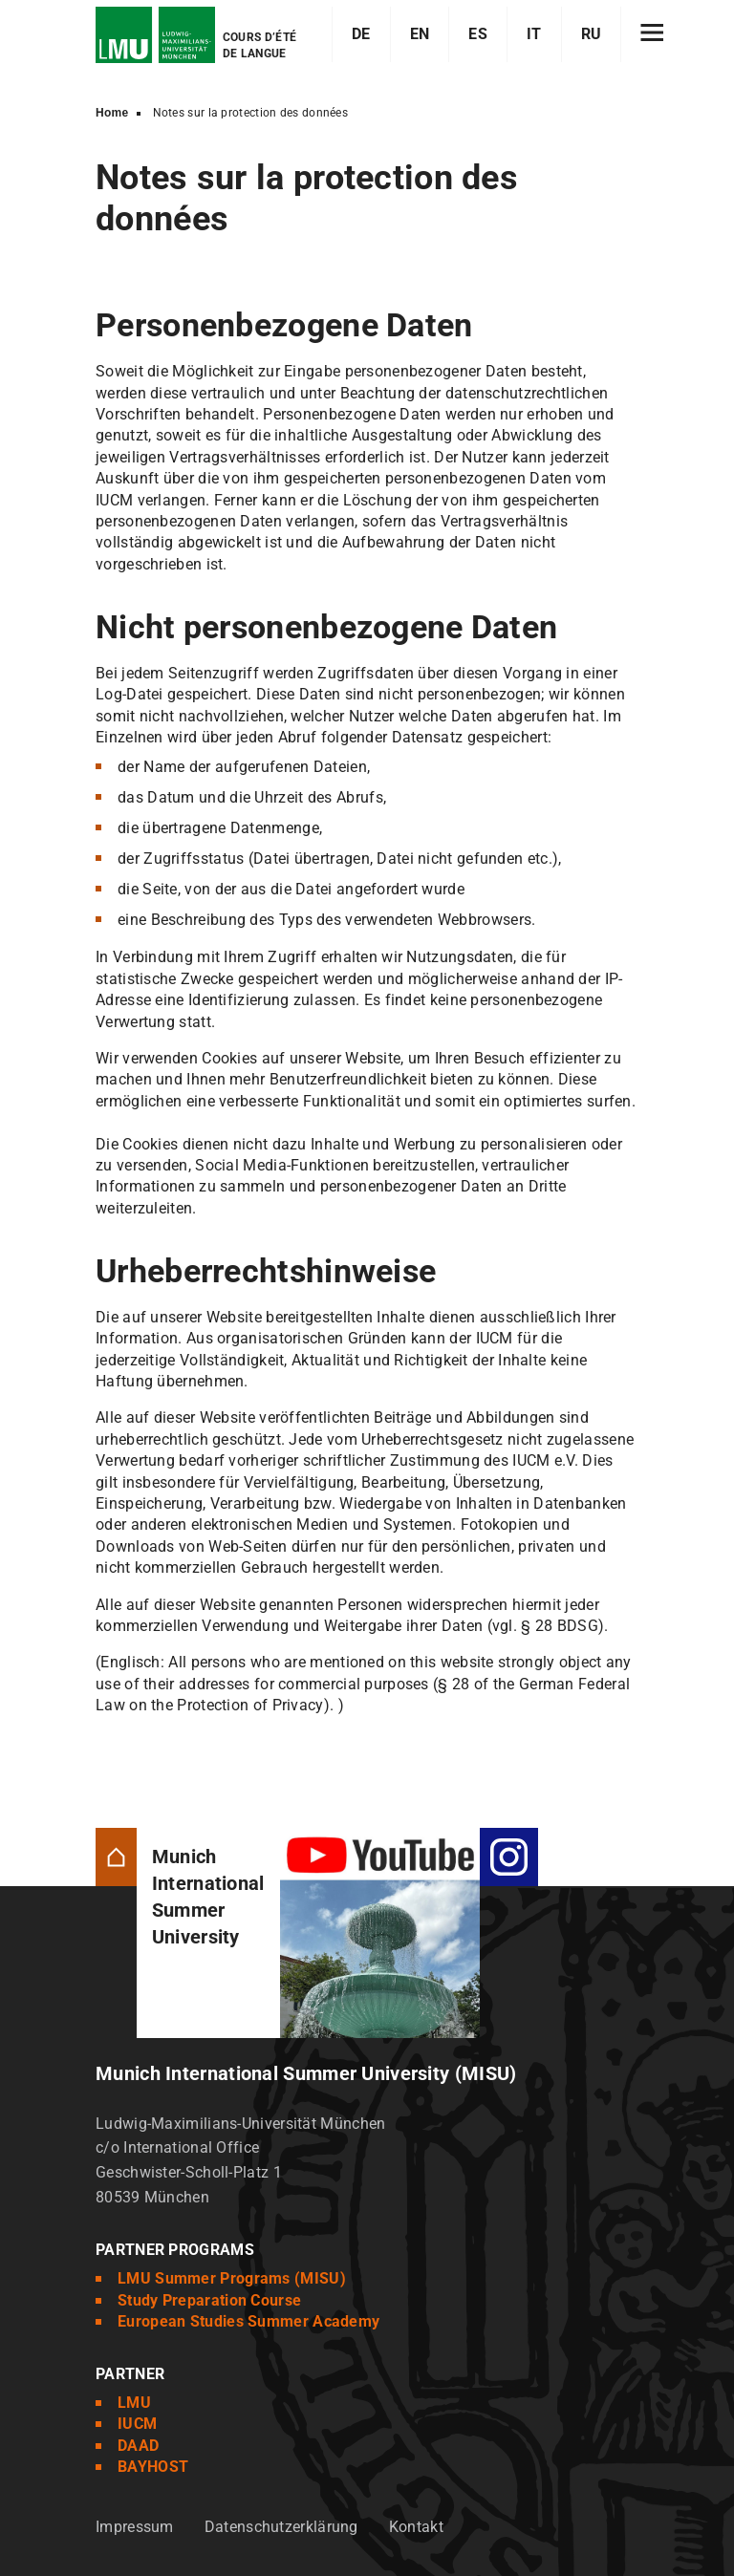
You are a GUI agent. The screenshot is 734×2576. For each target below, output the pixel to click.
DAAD (138, 2445)
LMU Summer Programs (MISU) (232, 2278)
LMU (134, 2403)
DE (361, 34)
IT (534, 34)
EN (420, 34)
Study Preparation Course (209, 2300)
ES (477, 34)
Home (112, 112)
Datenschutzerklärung (281, 2527)
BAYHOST (153, 2467)
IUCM (137, 2424)
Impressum (135, 2527)
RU (591, 34)
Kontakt (416, 2527)
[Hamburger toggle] (652, 34)
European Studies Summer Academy (248, 2321)
